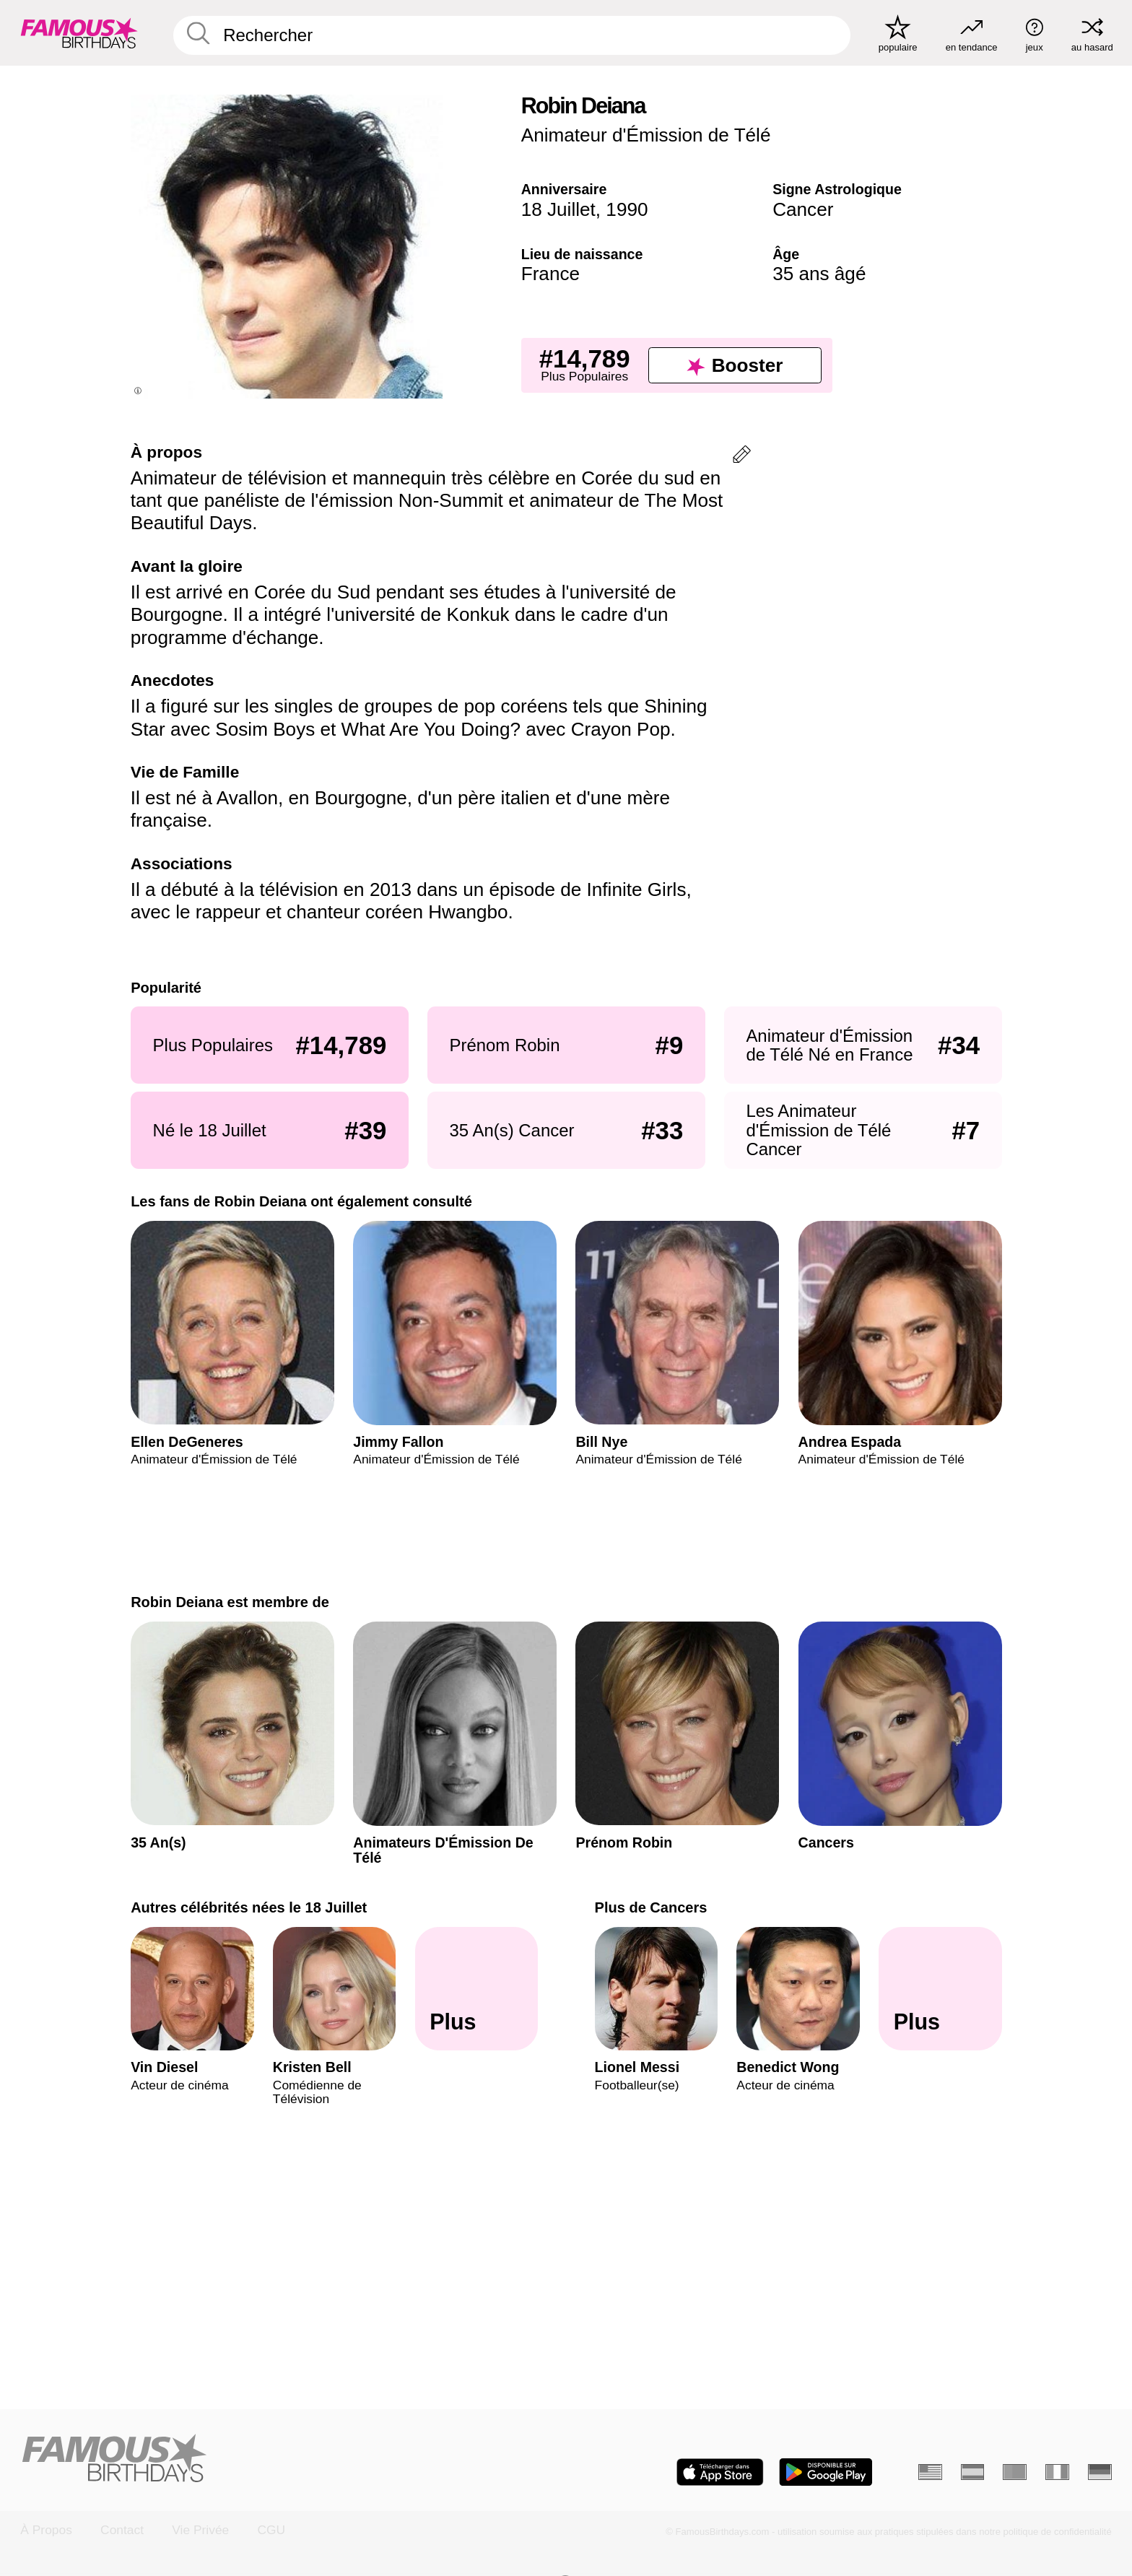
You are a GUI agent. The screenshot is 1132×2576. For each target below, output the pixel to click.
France (550, 273)
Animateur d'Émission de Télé (646, 135)
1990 (627, 209)
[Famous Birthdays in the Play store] (826, 2472)
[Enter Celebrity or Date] (511, 35)
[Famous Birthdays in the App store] (720, 2472)
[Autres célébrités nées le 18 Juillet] (476, 1989)
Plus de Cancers (650, 1907)
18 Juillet (558, 209)
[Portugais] (1015, 2472)
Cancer (802, 209)
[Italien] (1057, 2472)
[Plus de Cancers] (940, 1989)
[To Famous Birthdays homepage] (79, 33)
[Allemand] (1100, 2472)
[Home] (288, 2459)
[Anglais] (930, 2472)
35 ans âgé (819, 273)
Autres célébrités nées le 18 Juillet (249, 1907)
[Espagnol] (973, 2472)
